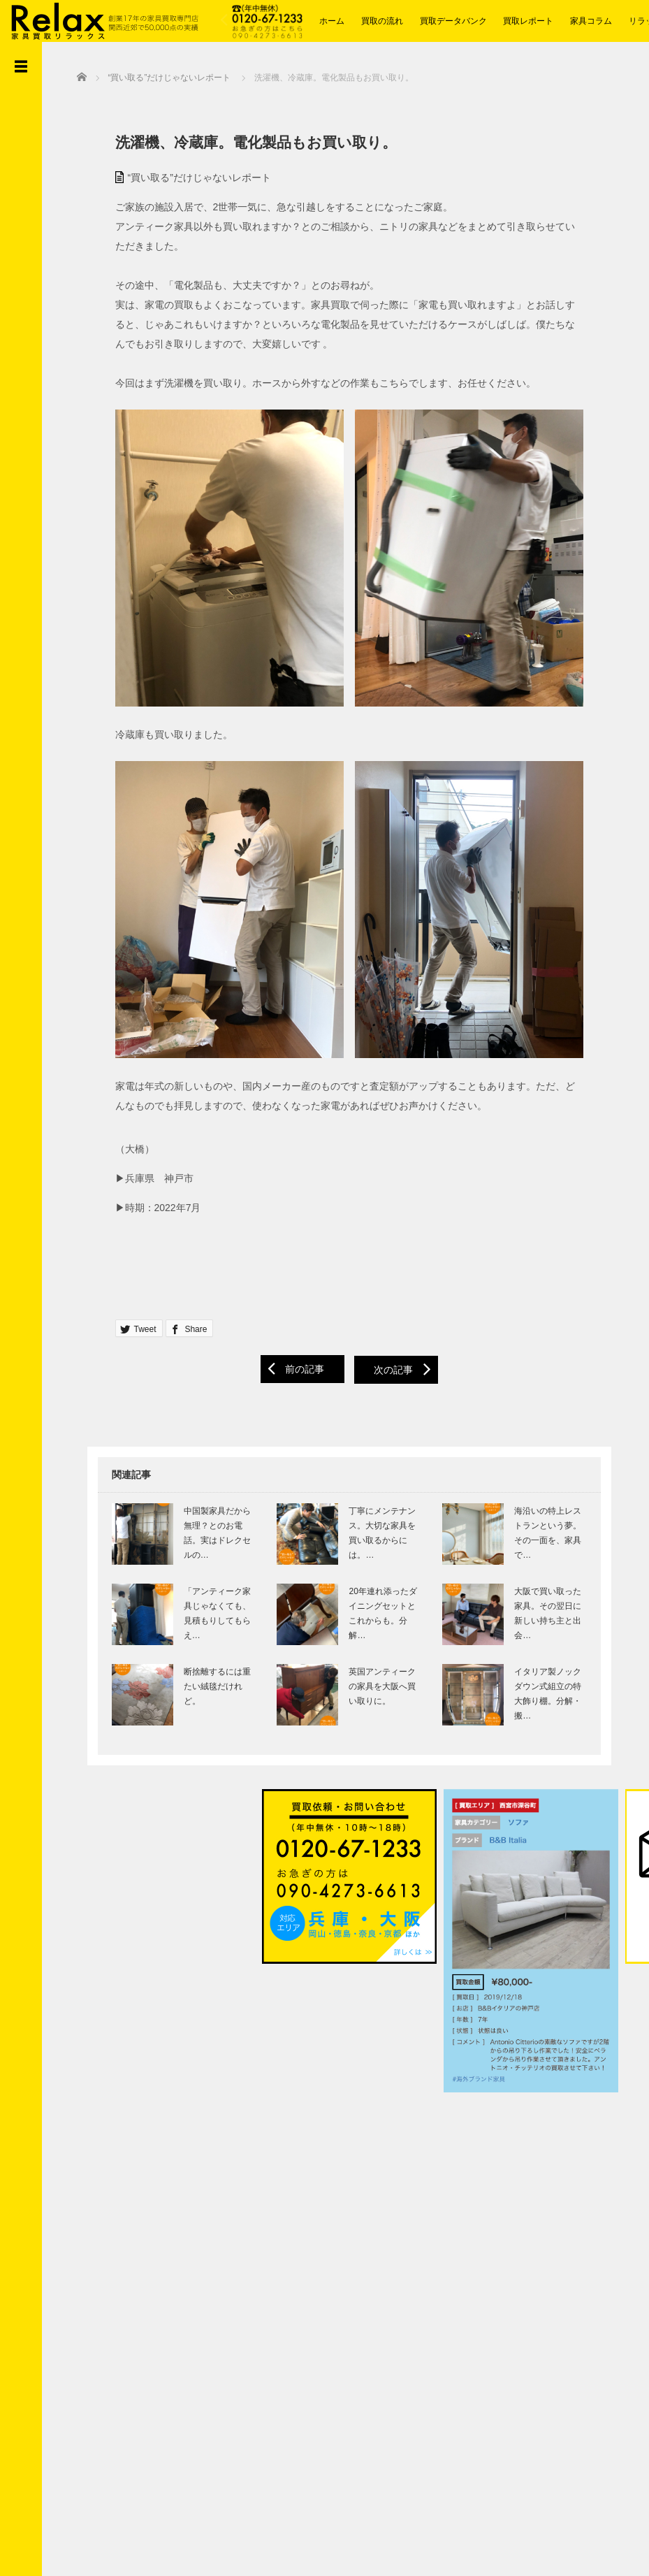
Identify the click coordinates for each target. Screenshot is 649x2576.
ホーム (331, 21)
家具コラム (591, 21)
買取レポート (528, 21)
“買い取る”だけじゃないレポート (189, 175)
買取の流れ (382, 21)
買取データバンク (453, 21)
